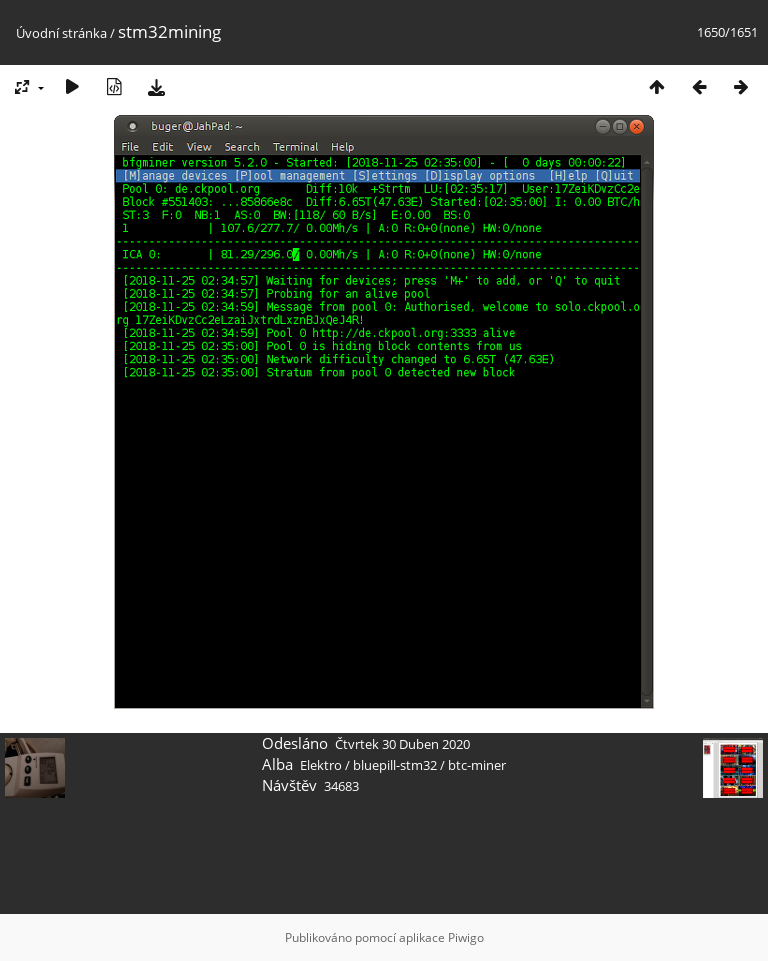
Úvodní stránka (61, 33)
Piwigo (466, 937)
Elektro (321, 765)
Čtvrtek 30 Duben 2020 (402, 744)
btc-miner (477, 765)
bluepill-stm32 (395, 765)
